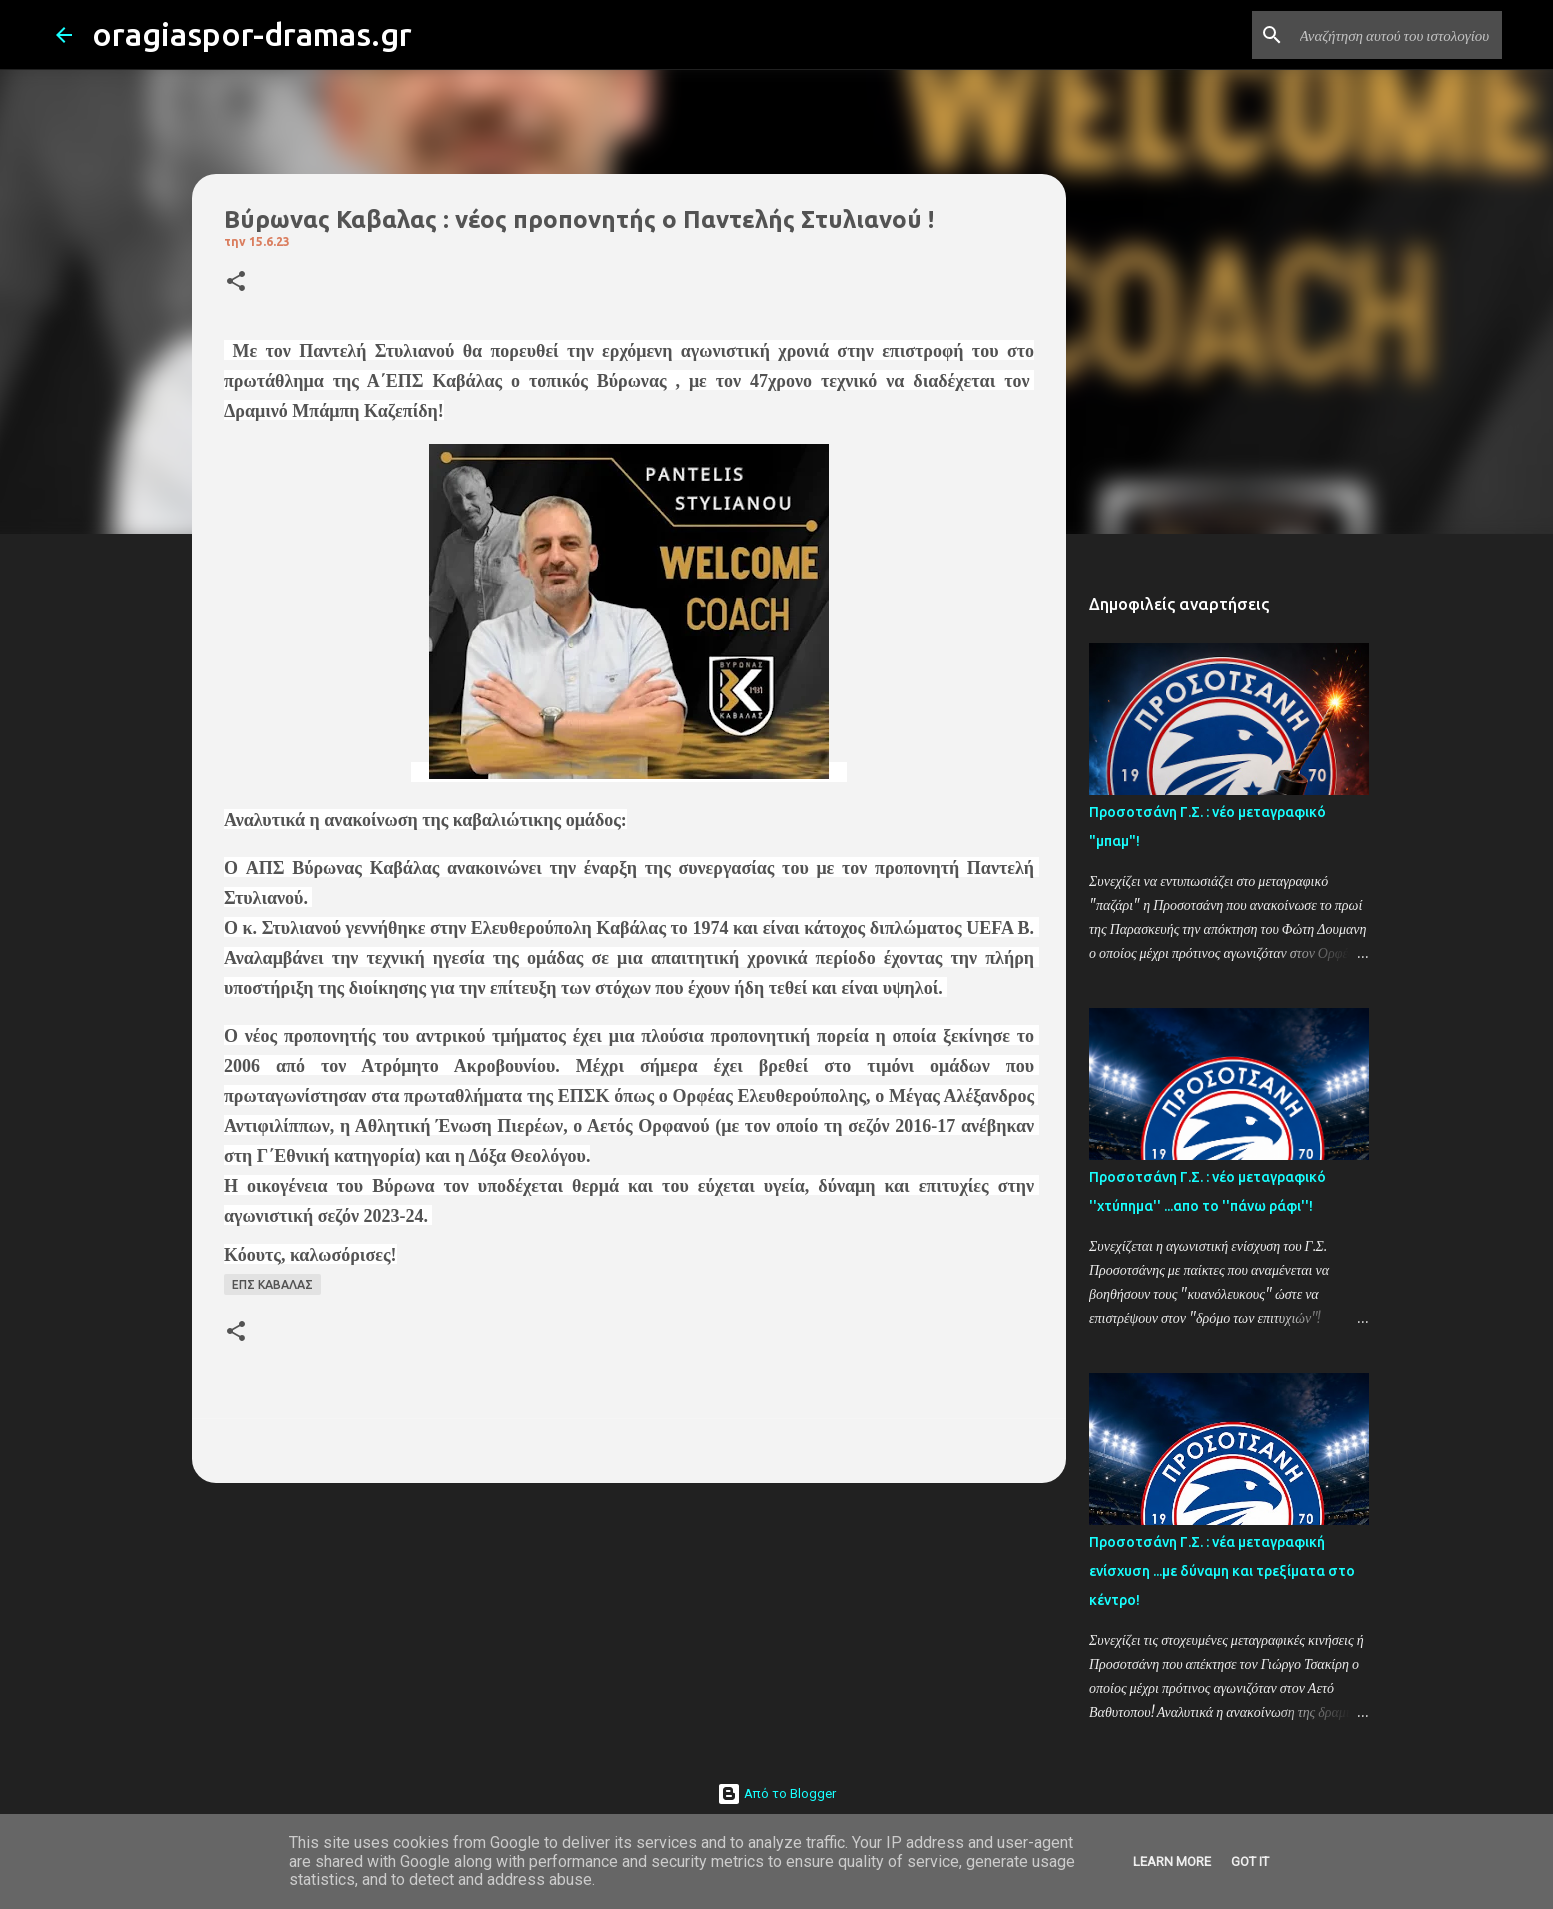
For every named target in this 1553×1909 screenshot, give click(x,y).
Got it (1250, 1861)
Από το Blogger (776, 1793)
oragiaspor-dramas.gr (252, 34)
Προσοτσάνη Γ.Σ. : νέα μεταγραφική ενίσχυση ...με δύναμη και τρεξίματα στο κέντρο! (1222, 1571)
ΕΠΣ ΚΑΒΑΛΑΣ (272, 1284)
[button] (236, 282)
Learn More (1172, 1861)
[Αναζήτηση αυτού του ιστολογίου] (1397, 35)
